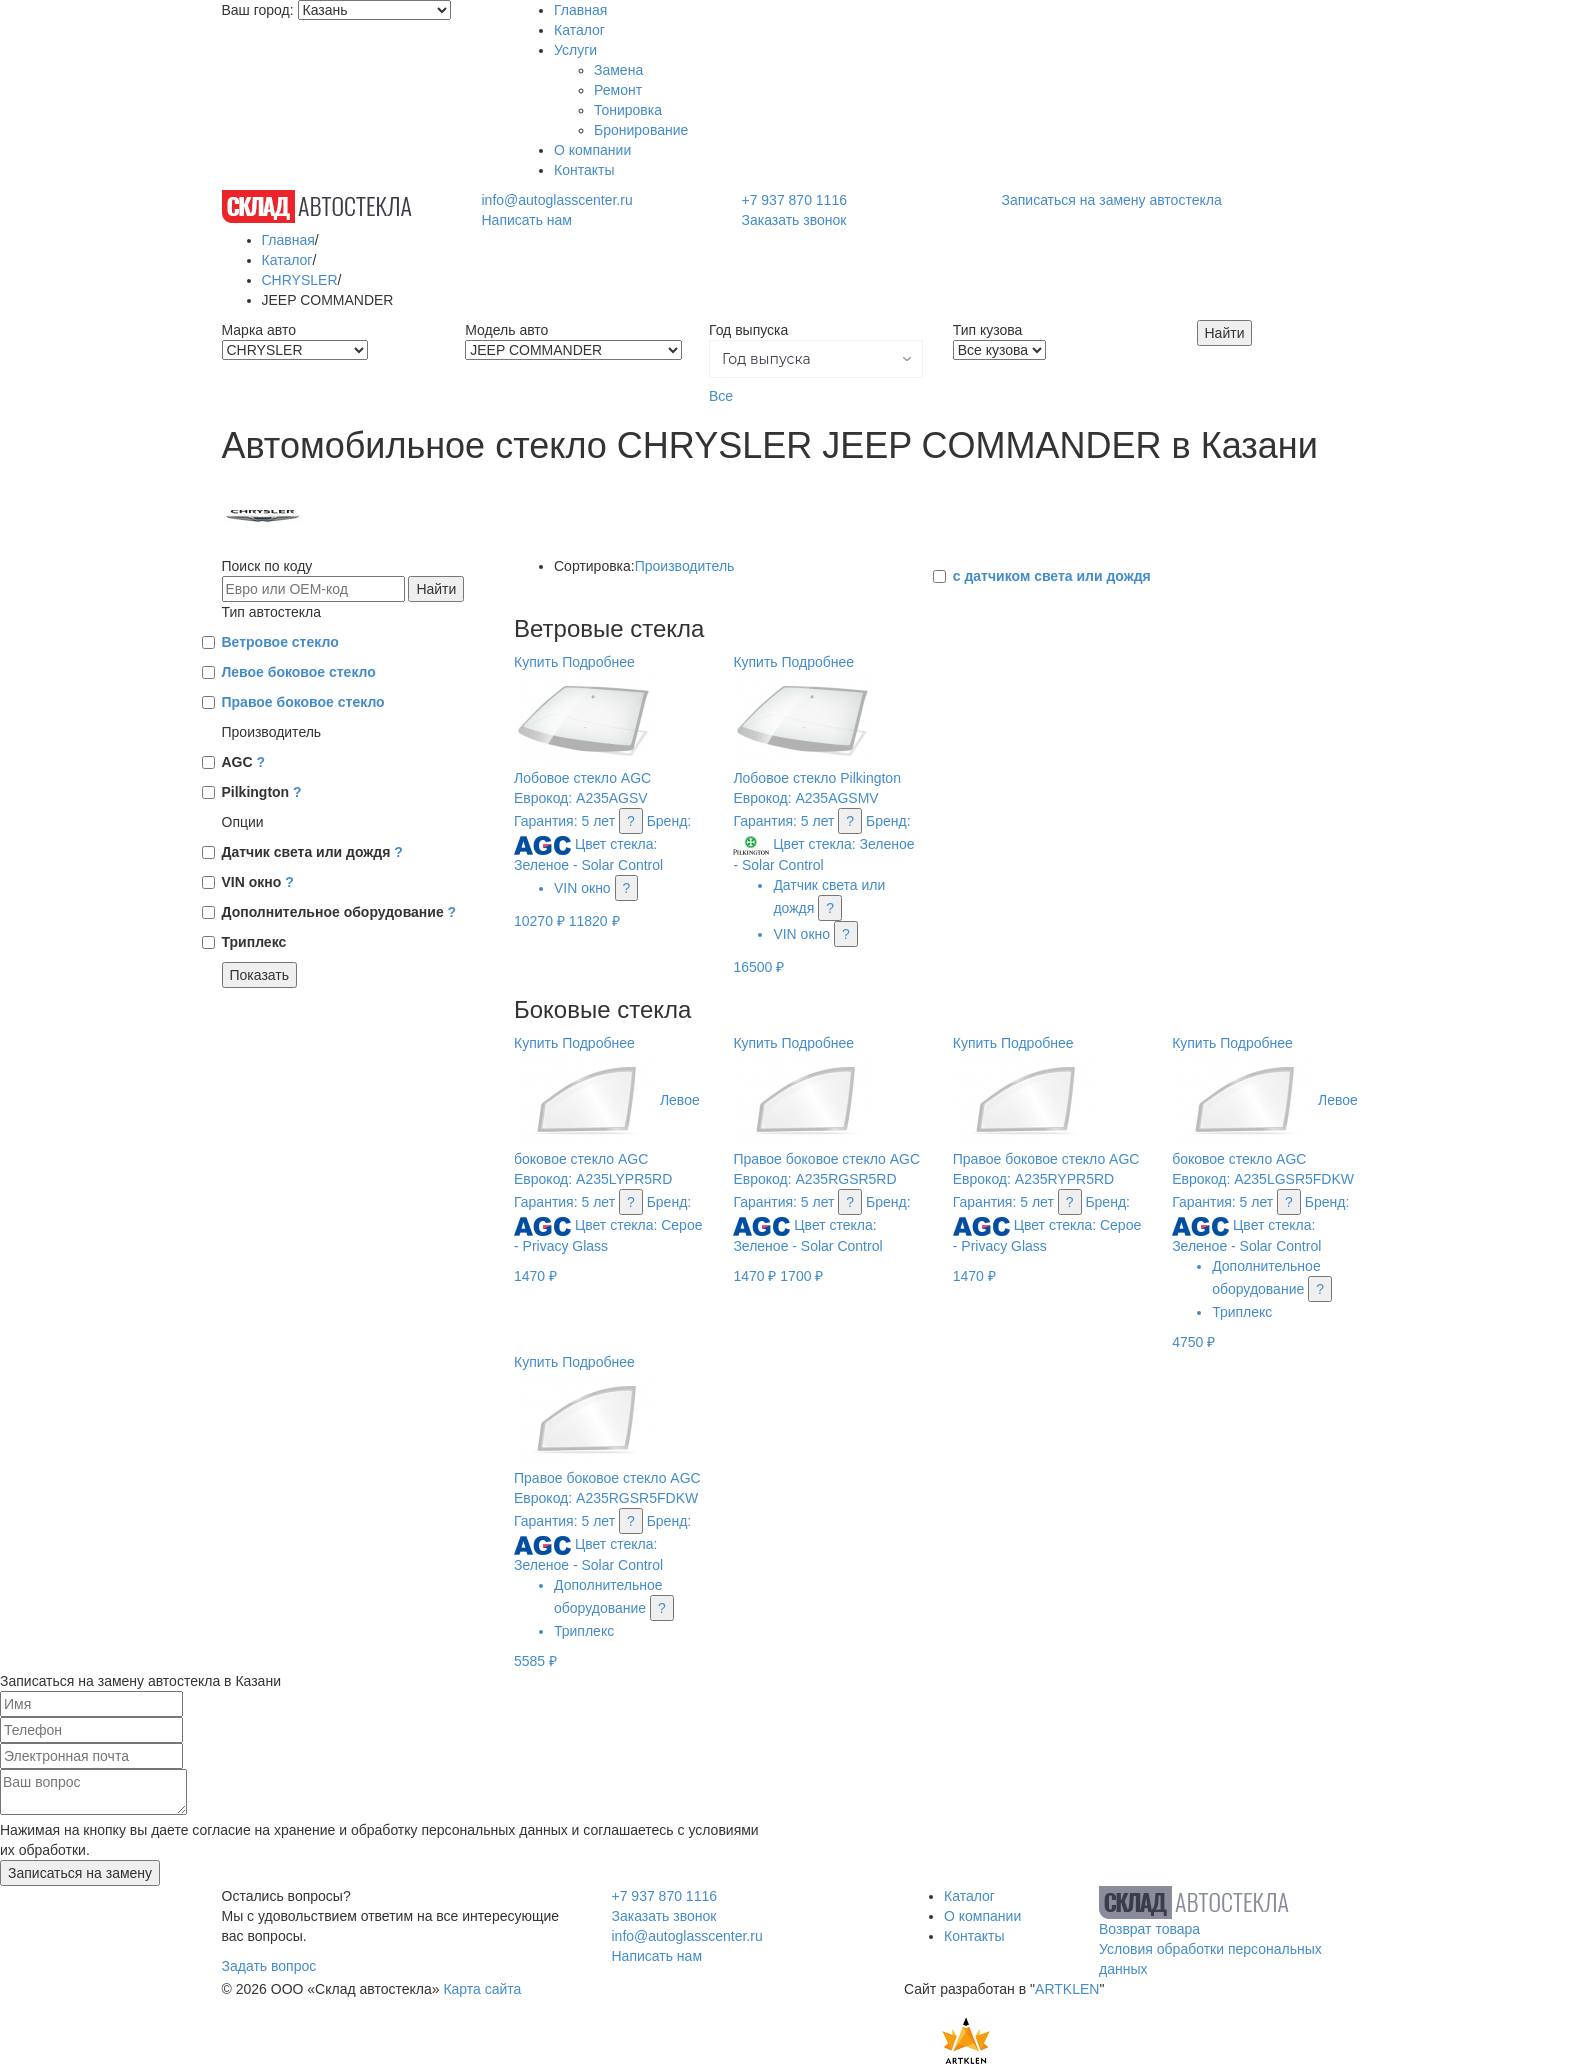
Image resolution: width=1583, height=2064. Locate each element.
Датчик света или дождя (312, 852)
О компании (592, 150)
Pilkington (262, 792)
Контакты (584, 170)
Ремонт (618, 90)
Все (721, 396)
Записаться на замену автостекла (1112, 200)
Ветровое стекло (280, 642)
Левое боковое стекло (299, 672)
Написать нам (526, 220)
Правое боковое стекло (303, 702)
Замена (618, 70)
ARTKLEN (1067, 1989)
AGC (244, 762)
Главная (580, 10)
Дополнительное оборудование (339, 912)
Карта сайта (482, 1989)
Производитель (685, 566)
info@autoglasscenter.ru (556, 200)
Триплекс (254, 942)
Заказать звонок (793, 220)
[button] (816, 359)
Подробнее (598, 662)
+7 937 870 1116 (794, 200)
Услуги (575, 50)
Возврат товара (1149, 1929)
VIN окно (258, 882)
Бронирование (641, 130)
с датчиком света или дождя (1052, 576)
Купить (536, 662)
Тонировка (628, 110)
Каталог (579, 30)
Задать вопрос (269, 1966)
